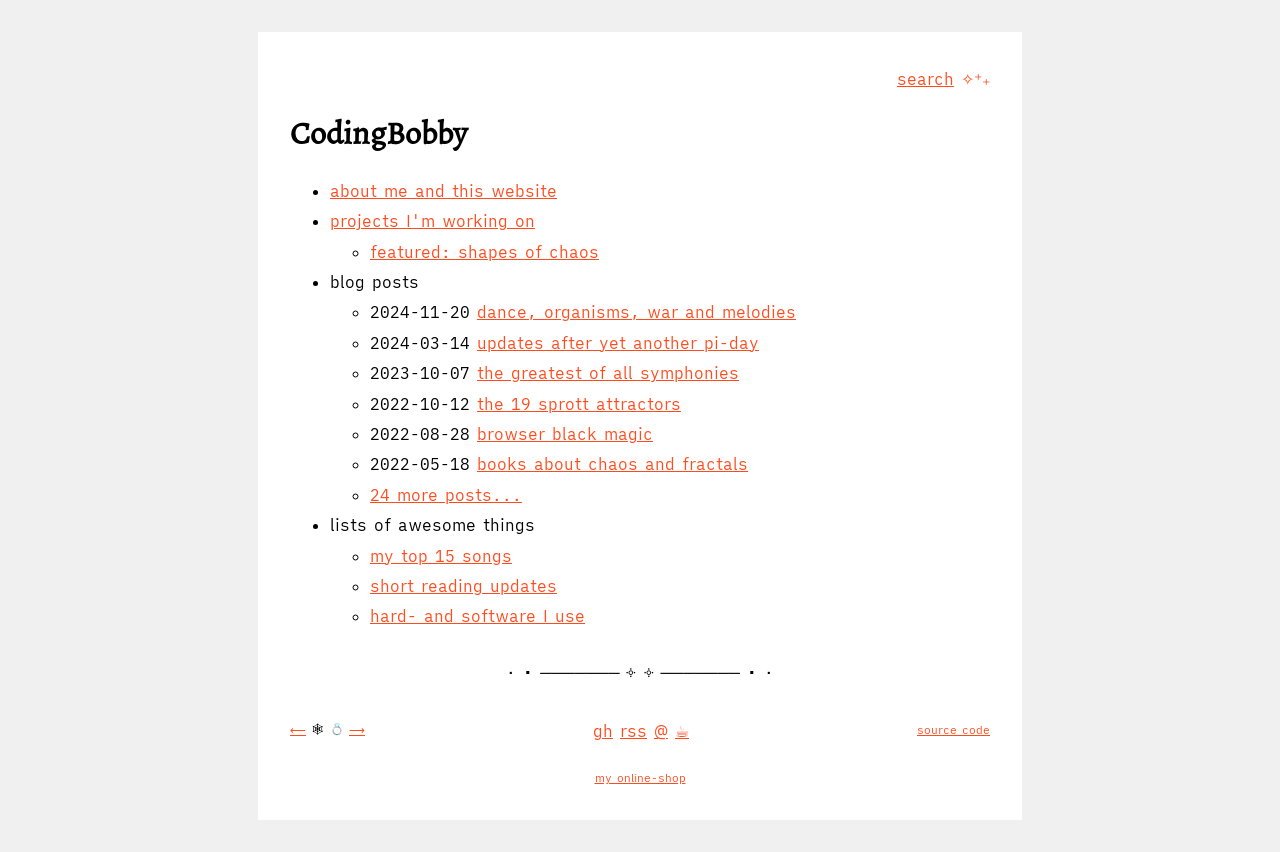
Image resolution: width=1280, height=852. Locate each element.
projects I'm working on (432, 221)
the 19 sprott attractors (579, 404)
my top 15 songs (441, 556)
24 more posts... (446, 495)
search (925, 79)
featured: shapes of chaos (484, 252)
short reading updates (463, 586)
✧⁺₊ (975, 79)
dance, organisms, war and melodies (636, 312)
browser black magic (565, 434)
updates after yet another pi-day (618, 343)
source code (953, 730)
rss (633, 731)
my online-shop (640, 778)
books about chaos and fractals (612, 464)
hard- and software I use (477, 616)
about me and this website (443, 191)
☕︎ (682, 731)
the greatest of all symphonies (608, 373)
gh (603, 731)
